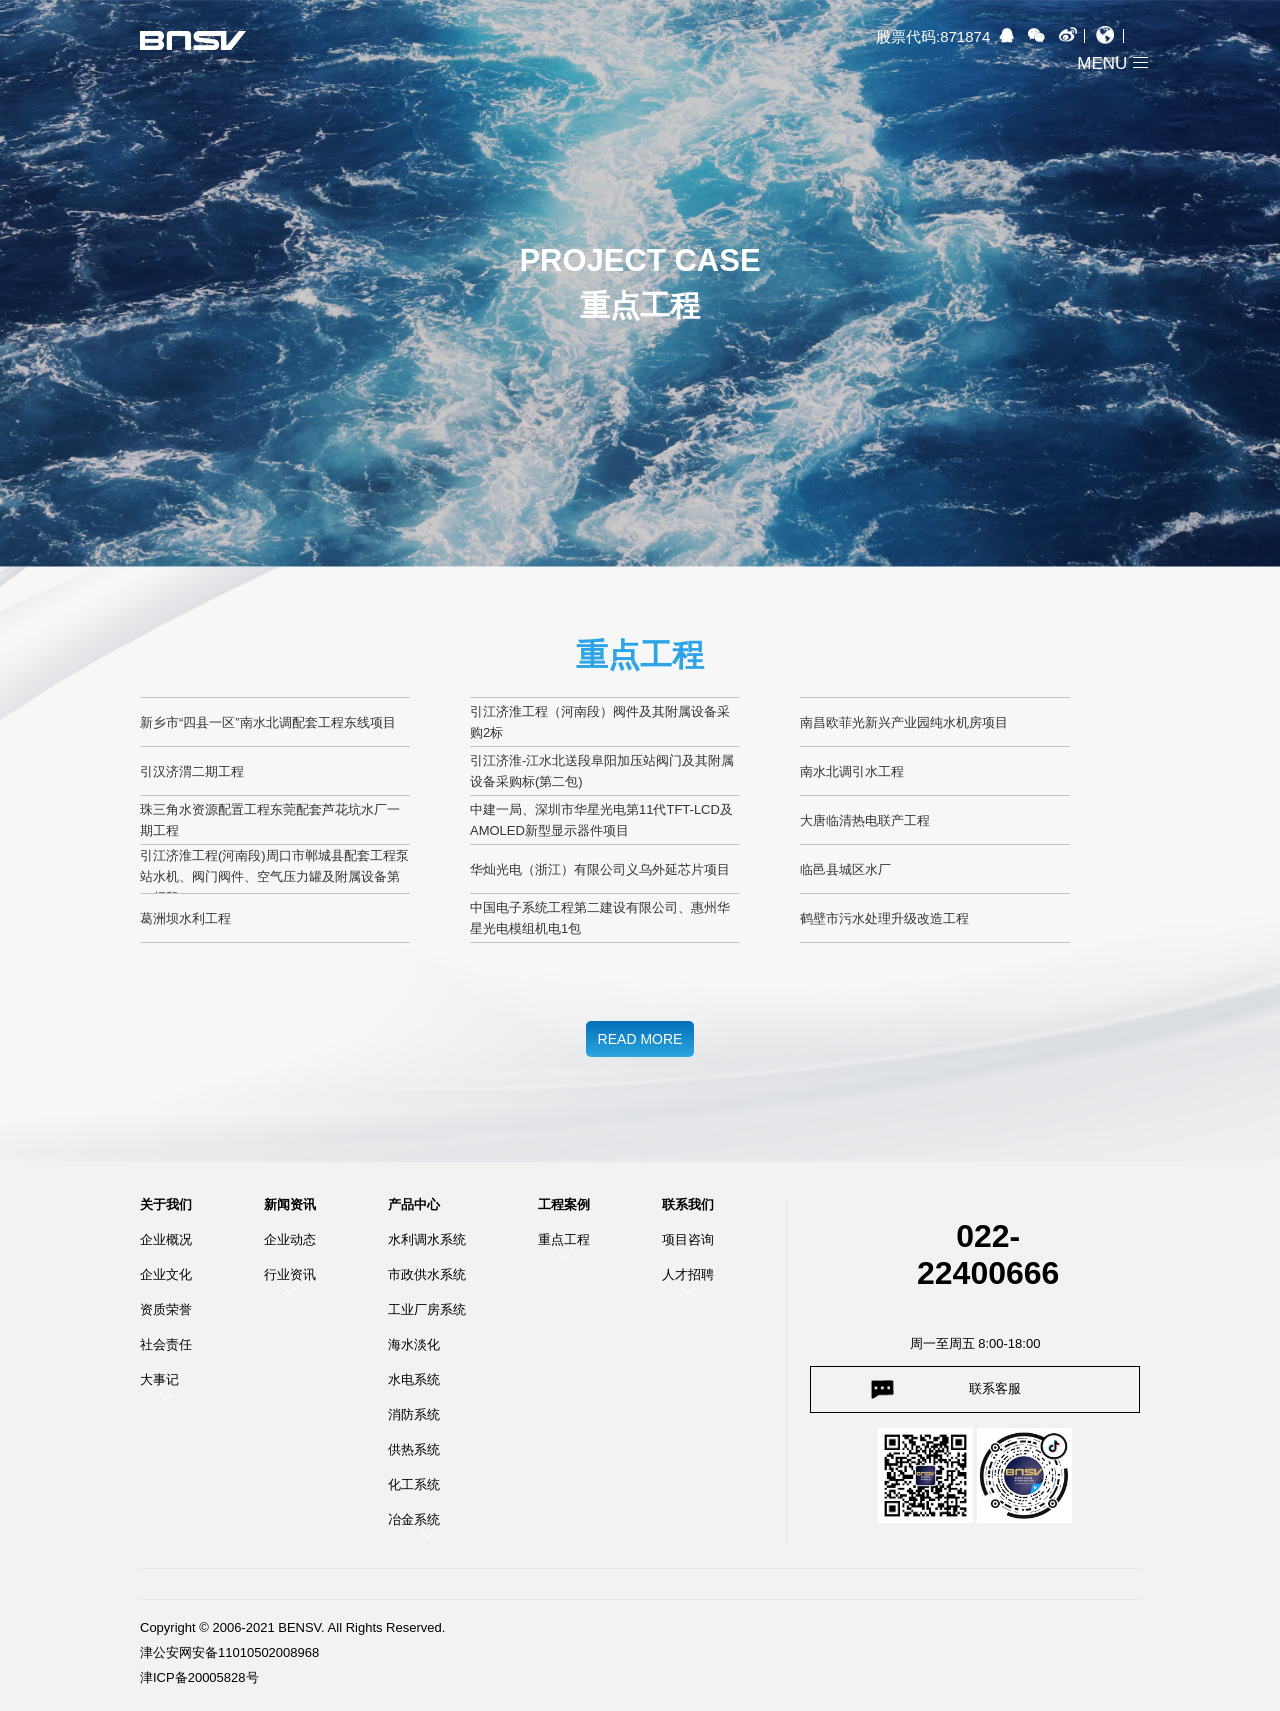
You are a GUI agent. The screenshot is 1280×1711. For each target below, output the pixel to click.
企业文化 (166, 1274)
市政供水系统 (427, 1274)
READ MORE (640, 1039)
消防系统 (414, 1414)
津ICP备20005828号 (199, 1677)
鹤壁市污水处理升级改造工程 (884, 918)
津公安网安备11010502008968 (229, 1652)
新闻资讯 (290, 1205)
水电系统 (414, 1379)
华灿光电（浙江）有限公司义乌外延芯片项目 (600, 869)
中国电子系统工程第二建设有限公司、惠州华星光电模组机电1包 (600, 918)
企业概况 (166, 1239)
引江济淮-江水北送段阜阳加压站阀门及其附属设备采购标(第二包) (602, 771)
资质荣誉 (166, 1309)
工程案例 (564, 1205)
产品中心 (414, 1205)
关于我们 (166, 1205)
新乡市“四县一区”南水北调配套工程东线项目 (268, 722)
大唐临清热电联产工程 (865, 820)
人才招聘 (688, 1274)
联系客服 (995, 1388)
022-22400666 (988, 1254)
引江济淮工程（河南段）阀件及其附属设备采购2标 (600, 722)
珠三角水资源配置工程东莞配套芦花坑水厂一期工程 (270, 820)
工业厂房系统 (427, 1309)
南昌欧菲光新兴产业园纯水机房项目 (904, 722)
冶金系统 (414, 1519)
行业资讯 (290, 1274)
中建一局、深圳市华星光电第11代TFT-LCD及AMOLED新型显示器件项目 (601, 820)
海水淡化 (414, 1344)
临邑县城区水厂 (845, 869)
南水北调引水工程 (852, 771)
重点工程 (564, 1239)
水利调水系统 (427, 1239)
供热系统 (414, 1449)
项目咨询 (688, 1239)
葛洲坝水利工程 (185, 918)
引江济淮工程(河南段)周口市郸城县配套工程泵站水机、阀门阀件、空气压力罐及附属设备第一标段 (274, 870)
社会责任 (166, 1344)
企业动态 (290, 1239)
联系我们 (688, 1205)
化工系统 (414, 1484)
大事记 (159, 1379)
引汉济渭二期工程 (192, 771)
